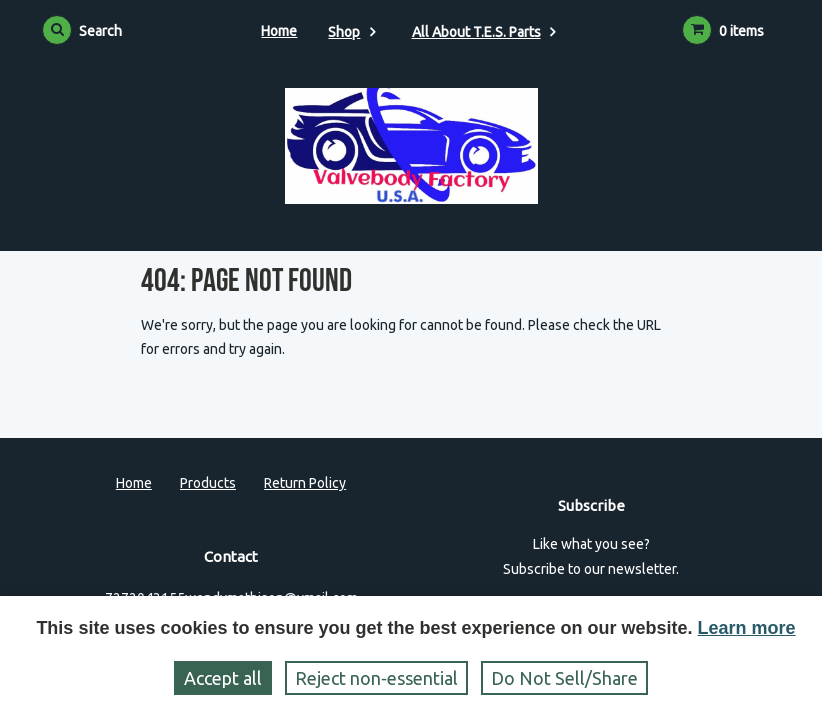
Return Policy (305, 483)
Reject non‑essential (376, 678)
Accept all (223, 678)
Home (279, 31)
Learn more (747, 628)
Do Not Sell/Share (564, 678)
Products (208, 483)
